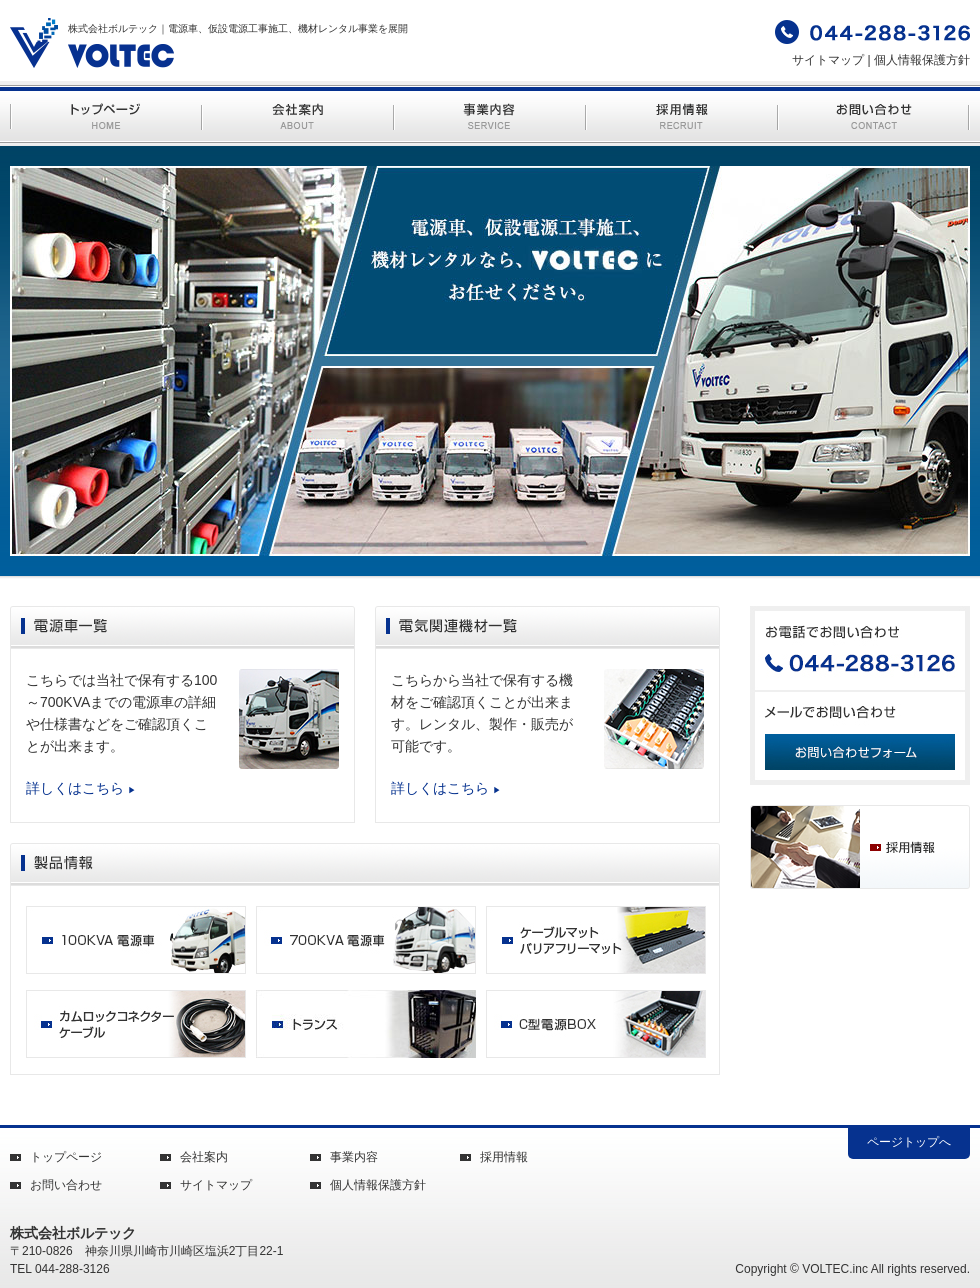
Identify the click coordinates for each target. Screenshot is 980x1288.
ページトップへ (909, 1142)
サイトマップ (828, 60)
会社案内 (204, 1157)
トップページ (66, 1157)
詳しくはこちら (81, 788)
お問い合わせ (66, 1185)
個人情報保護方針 (922, 60)
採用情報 (504, 1157)
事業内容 (354, 1157)
